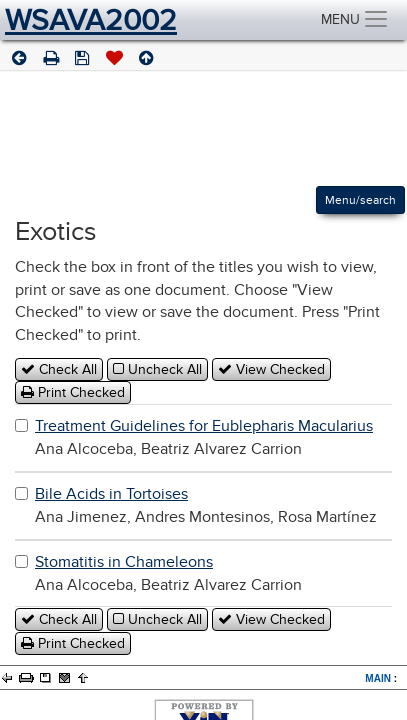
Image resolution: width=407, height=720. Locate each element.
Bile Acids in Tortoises (111, 494)
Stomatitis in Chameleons (124, 562)
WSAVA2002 (91, 20)
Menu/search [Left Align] (360, 200)
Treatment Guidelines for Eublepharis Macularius (204, 426)
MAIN (378, 678)
